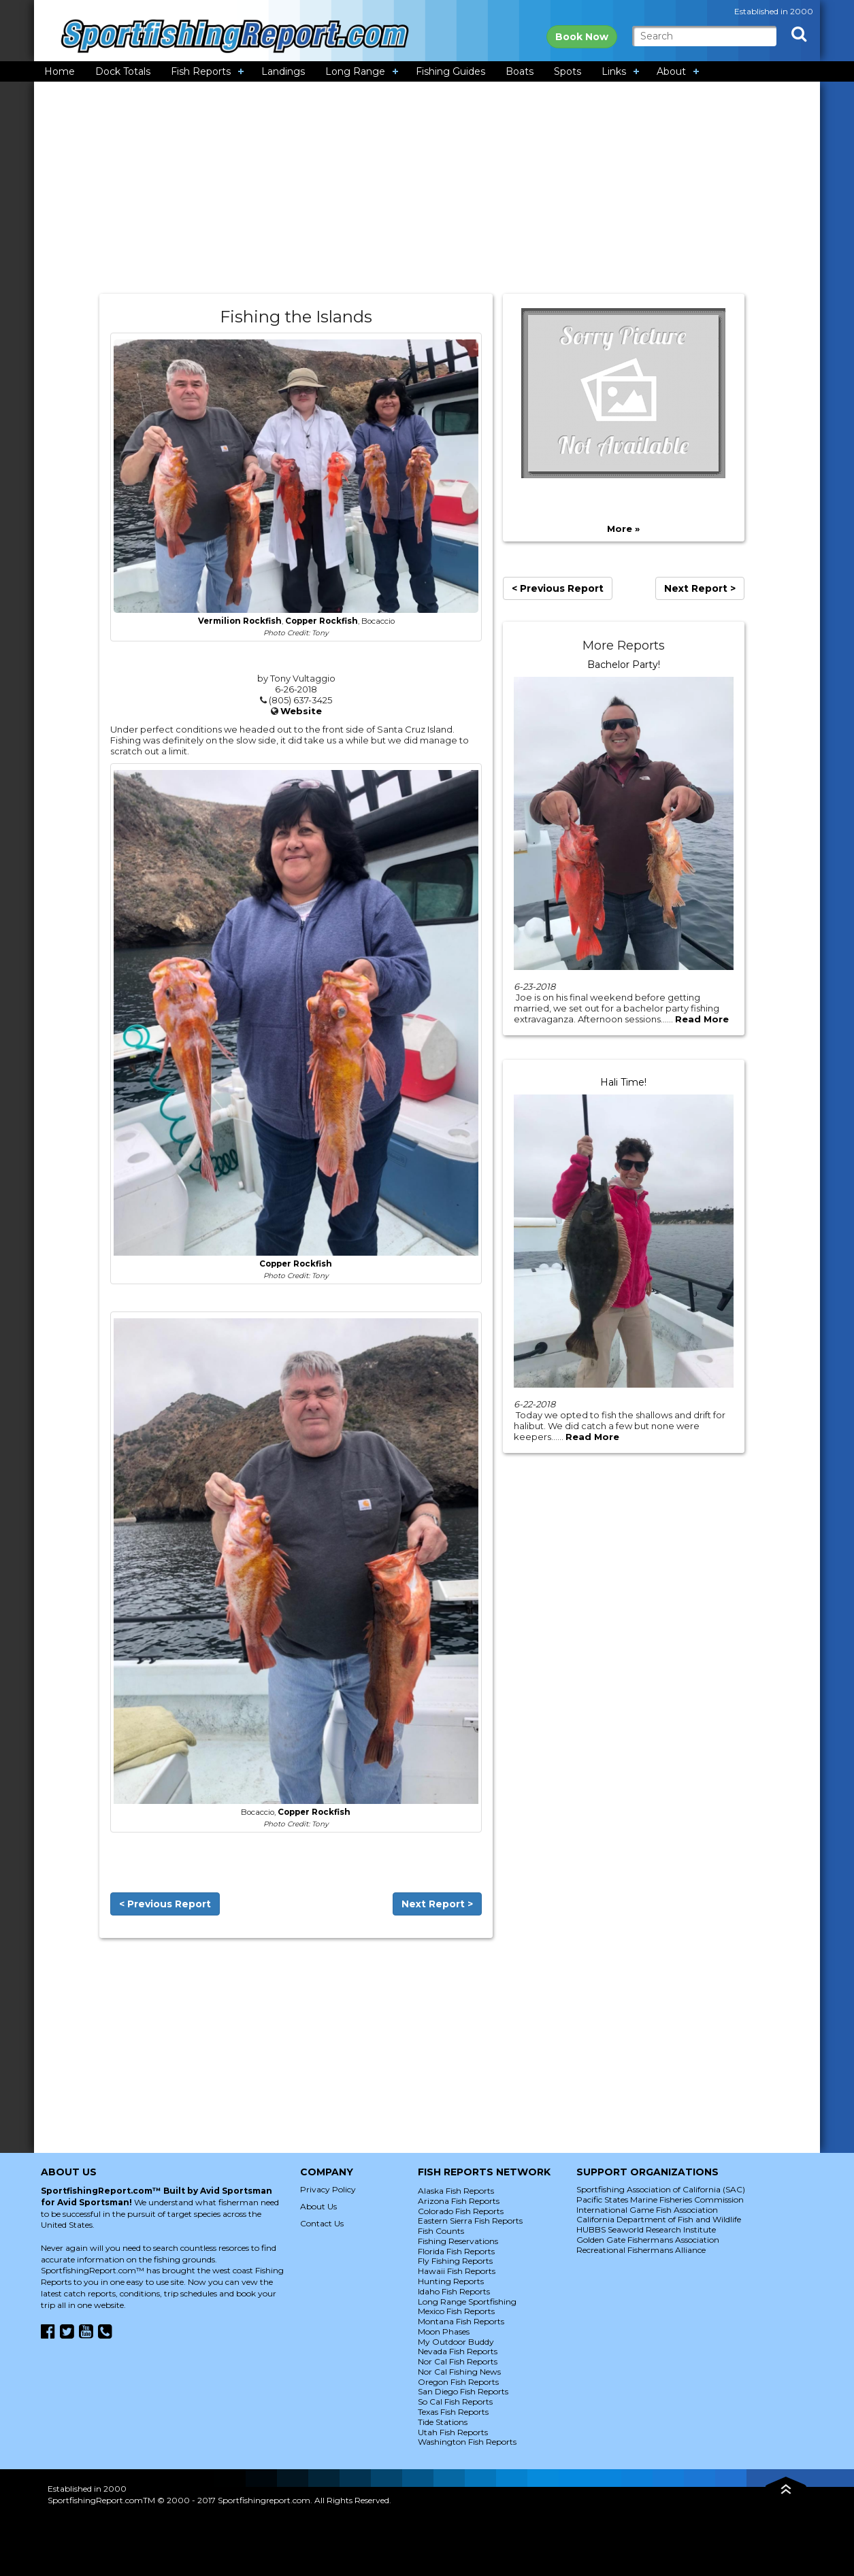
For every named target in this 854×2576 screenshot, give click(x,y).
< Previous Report (165, 1904)
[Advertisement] (427, 188)
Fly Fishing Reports (455, 2261)
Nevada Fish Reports (457, 2351)
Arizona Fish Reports (458, 2201)
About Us (318, 2206)
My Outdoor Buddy (456, 2342)
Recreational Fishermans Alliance (641, 2250)
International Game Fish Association (647, 2210)
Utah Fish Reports (453, 2432)
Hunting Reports (451, 2281)
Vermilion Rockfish (240, 621)
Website (301, 710)
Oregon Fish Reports (458, 2382)
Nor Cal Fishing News (459, 2371)
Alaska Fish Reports (456, 2191)
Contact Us (322, 2223)
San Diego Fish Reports (463, 2391)
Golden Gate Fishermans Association (647, 2240)
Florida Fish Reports (456, 2251)
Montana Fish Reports (461, 2321)
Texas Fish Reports (453, 2412)
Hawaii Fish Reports (456, 2271)
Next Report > (437, 1904)
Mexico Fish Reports (456, 2311)
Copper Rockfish (321, 621)
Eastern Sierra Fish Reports (470, 2220)
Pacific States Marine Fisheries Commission (660, 2199)
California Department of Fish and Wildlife (658, 2219)
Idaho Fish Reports (454, 2291)
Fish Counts (441, 2231)
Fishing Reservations (458, 2241)
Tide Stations (442, 2422)
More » (623, 528)
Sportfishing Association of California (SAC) (660, 2189)
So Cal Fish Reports (455, 2401)
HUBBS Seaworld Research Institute (646, 2229)
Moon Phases (444, 2331)
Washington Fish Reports (467, 2442)
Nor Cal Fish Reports (457, 2361)
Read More (702, 1019)
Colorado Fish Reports (461, 2211)
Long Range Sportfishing (467, 2301)
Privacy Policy (328, 2189)
